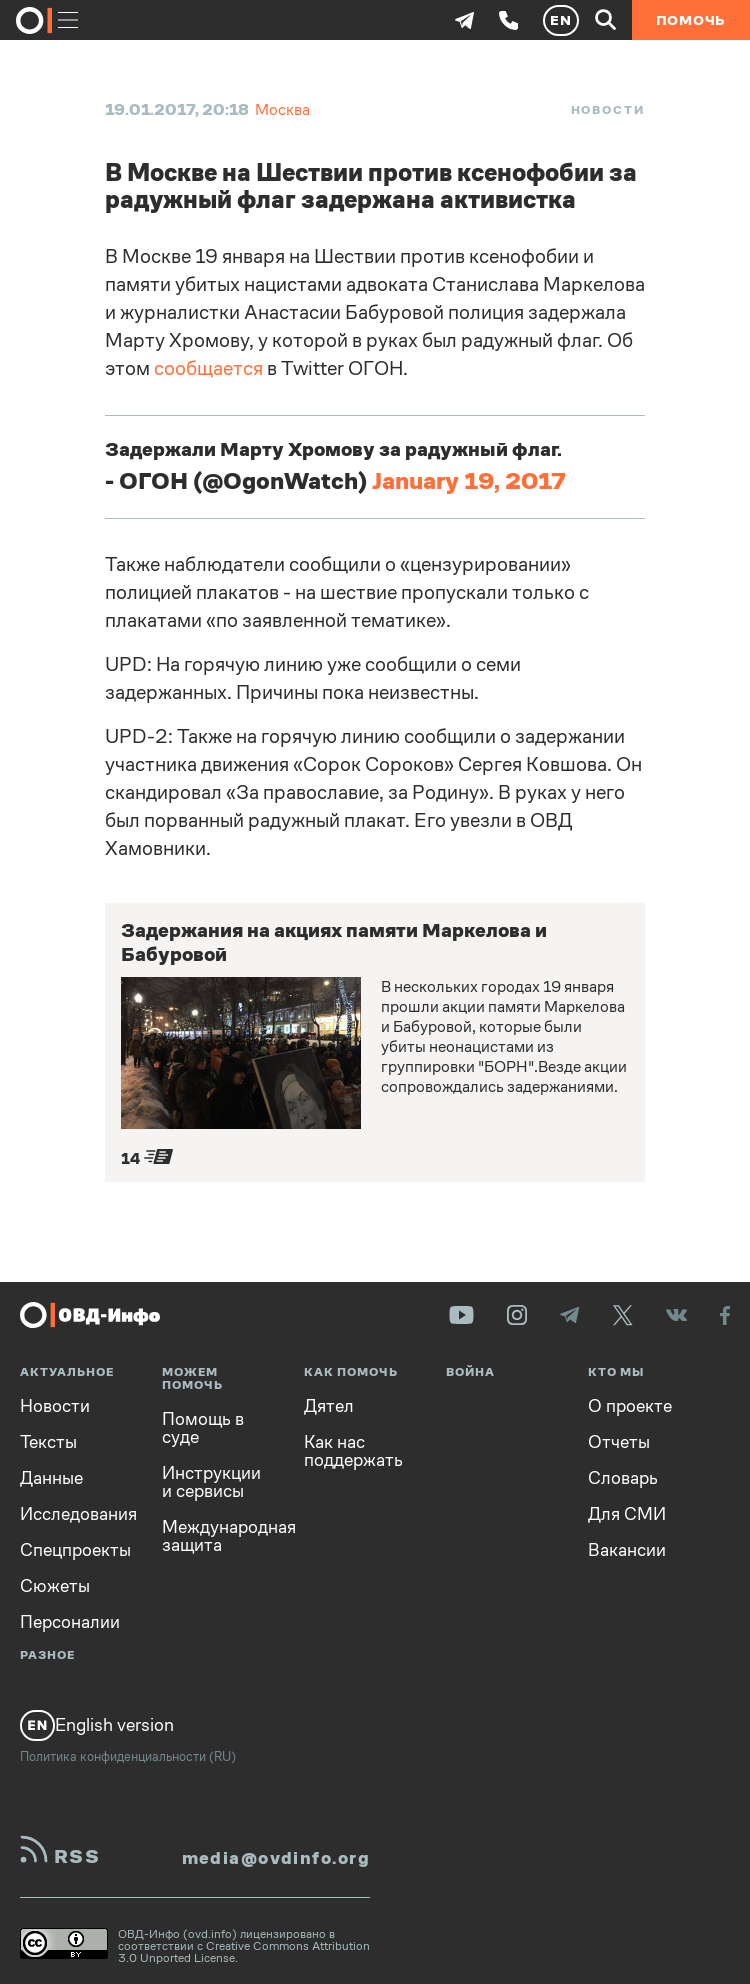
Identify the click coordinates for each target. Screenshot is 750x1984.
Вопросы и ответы (287, 1687)
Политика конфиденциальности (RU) (128, 1756)
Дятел (329, 1406)
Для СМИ (627, 1514)
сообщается (208, 368)
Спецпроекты (75, 1550)
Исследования (76, 1514)
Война (470, 1372)
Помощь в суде (203, 1428)
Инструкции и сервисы (211, 1482)
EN (561, 20)
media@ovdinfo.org (276, 1858)
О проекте (630, 1406)
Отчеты (619, 1442)
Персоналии (70, 1622)
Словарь (623, 1478)
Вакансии (627, 1550)
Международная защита (218, 1536)
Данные (51, 1478)
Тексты (48, 1442)
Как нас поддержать (353, 1451)
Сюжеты (55, 1586)
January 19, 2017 (469, 481)
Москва (282, 109)
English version (97, 1725)
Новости (608, 110)
